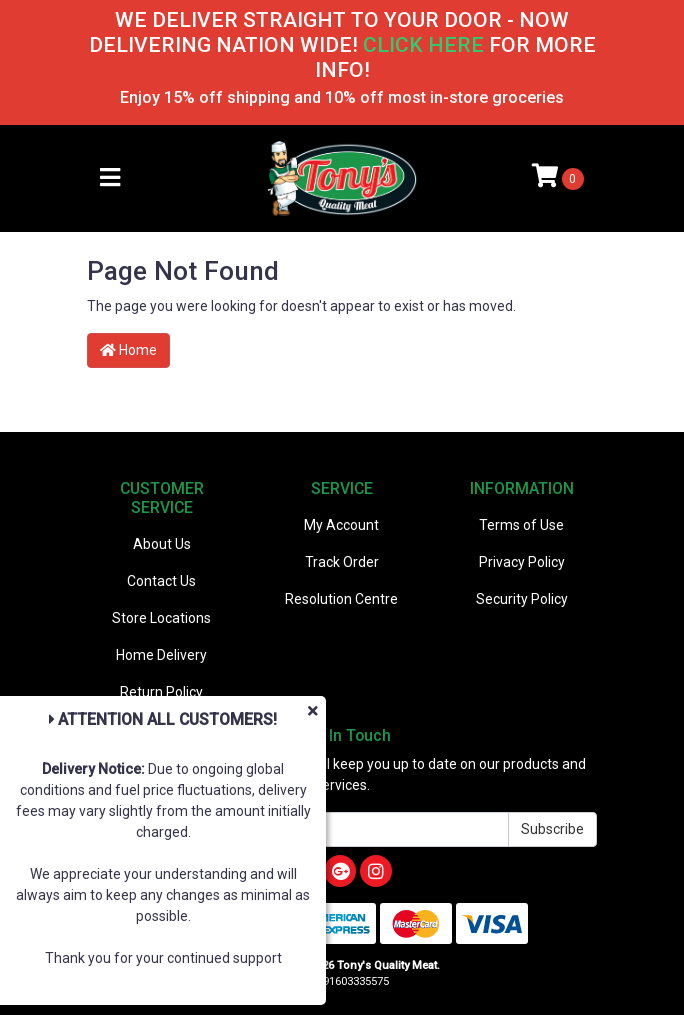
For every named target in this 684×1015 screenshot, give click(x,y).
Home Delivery (161, 655)
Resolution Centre (341, 599)
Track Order (342, 562)
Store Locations (161, 618)
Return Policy (161, 692)
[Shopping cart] (558, 178)
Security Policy (522, 599)
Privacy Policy (522, 562)
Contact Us (161, 581)
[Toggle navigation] (110, 178)
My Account (341, 525)
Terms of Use (521, 525)
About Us (162, 544)
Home (128, 350)
